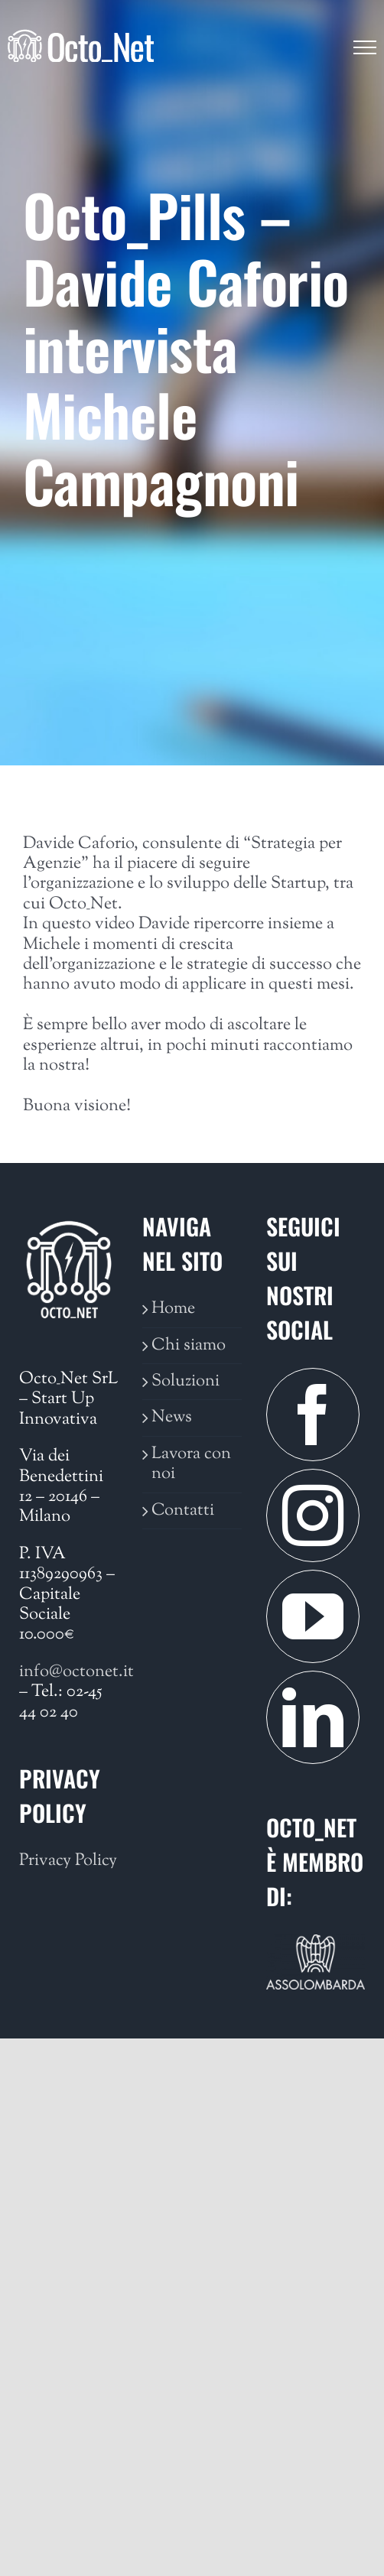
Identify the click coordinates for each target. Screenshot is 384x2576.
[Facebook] (313, 1414)
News (171, 1418)
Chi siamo (188, 1346)
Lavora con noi (191, 1464)
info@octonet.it (76, 1672)
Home (173, 1309)
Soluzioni (185, 1382)
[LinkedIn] (313, 1717)
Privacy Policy (68, 1861)
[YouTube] (313, 1616)
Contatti (182, 1511)
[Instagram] (313, 1515)
